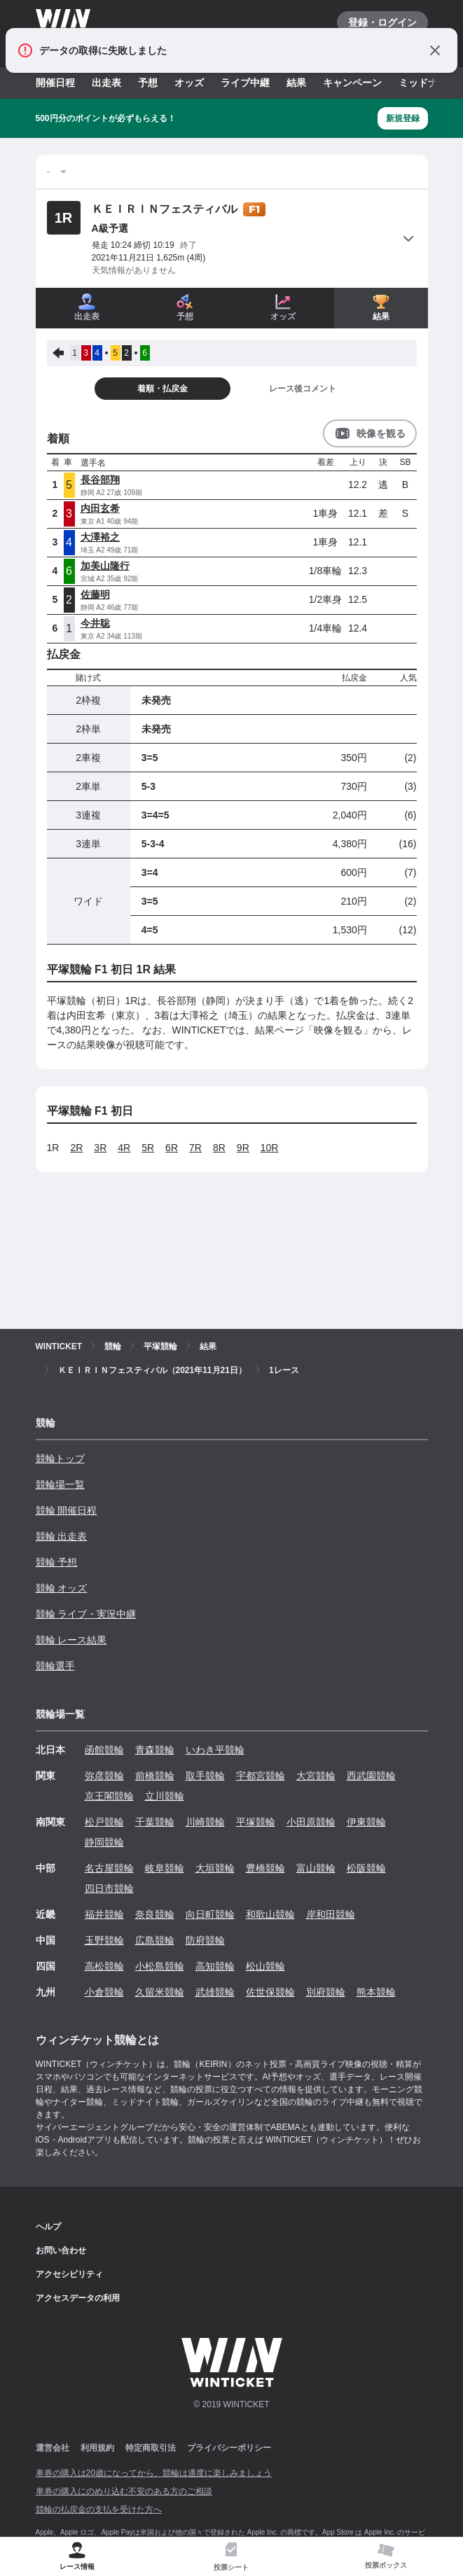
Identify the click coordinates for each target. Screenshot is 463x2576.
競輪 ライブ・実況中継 (86, 1614)
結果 (296, 82)
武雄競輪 (215, 1992)
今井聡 (95, 623)
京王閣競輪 (109, 1796)
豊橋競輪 (265, 1868)
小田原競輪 (311, 1821)
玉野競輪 (104, 1940)
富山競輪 (316, 1868)
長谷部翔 (100, 479)
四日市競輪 (109, 1888)
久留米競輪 (159, 1992)
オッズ (189, 82)
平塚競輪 (255, 1821)
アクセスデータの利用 (78, 2298)
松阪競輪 (366, 1868)
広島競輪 (154, 1940)
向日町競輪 (210, 1914)
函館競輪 (104, 1749)
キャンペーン (352, 82)
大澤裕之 (100, 537)
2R (76, 1147)
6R (171, 1147)
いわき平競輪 (215, 1749)
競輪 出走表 (62, 1536)
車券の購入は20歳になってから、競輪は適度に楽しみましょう (154, 2473)
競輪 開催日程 (66, 1510)
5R (147, 1147)
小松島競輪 (159, 1966)
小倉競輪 (104, 1992)
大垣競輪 (215, 1868)
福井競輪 (104, 1914)
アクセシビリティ (69, 2274)
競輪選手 (55, 1665)
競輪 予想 (57, 1562)
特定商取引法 (150, 2448)
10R (270, 1147)
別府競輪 (325, 1992)
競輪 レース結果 (71, 1639)
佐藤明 (95, 594)
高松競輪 (104, 1966)
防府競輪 (205, 1940)
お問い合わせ (61, 2250)
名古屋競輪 (109, 1868)
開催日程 (55, 82)
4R (124, 1147)
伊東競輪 (366, 1821)
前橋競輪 (154, 1775)
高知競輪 (215, 1966)
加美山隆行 (105, 565)
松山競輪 (265, 1966)
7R (195, 1147)
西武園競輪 (371, 1775)
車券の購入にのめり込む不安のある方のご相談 (124, 2491)
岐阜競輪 (164, 1868)
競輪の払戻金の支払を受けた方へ (99, 2509)
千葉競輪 (154, 1821)
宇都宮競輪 (260, 1775)
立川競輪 (164, 1796)
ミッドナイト (428, 82)
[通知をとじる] (435, 50)
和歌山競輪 (270, 1914)
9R (243, 1147)
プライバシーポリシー (229, 2448)
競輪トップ (60, 1458)
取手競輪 (205, 1775)
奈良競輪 (154, 1914)
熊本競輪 (376, 1992)
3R (100, 1147)
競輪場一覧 (60, 1484)
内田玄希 (100, 508)
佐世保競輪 (270, 1992)
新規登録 (403, 118)
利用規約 (97, 2448)
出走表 (106, 82)
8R (219, 1147)
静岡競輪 (104, 1842)
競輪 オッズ (62, 1588)
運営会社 (52, 2448)
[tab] (231, 2556)
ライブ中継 (245, 82)
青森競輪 (154, 1749)
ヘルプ (48, 2227)
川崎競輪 (205, 1821)
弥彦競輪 (104, 1775)
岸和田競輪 (330, 1914)
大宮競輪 (316, 1775)
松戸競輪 (104, 1821)
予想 (148, 82)
